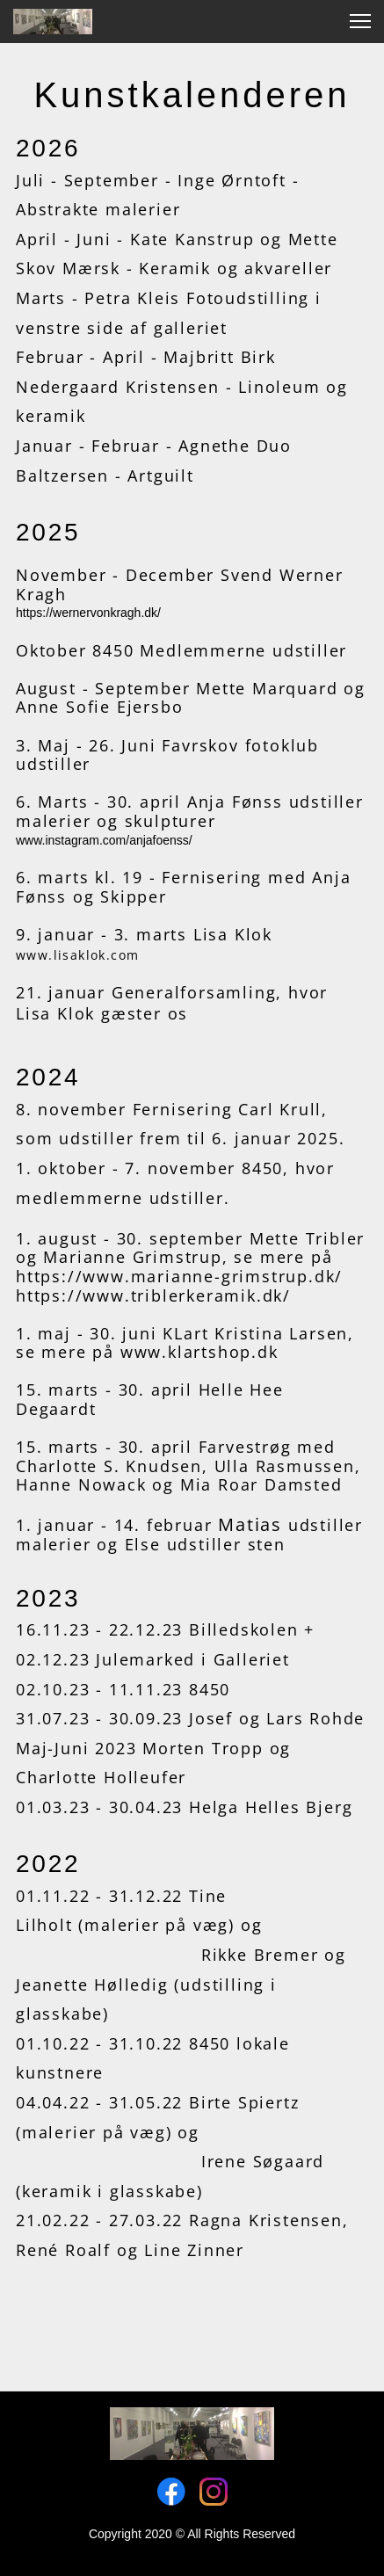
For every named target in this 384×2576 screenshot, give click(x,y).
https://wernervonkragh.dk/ (88, 613)
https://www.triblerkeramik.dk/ (153, 1295)
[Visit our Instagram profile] (213, 2492)
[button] (360, 21)
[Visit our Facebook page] (171, 2492)
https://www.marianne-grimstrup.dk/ (179, 1276)
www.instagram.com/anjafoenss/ (104, 840)
